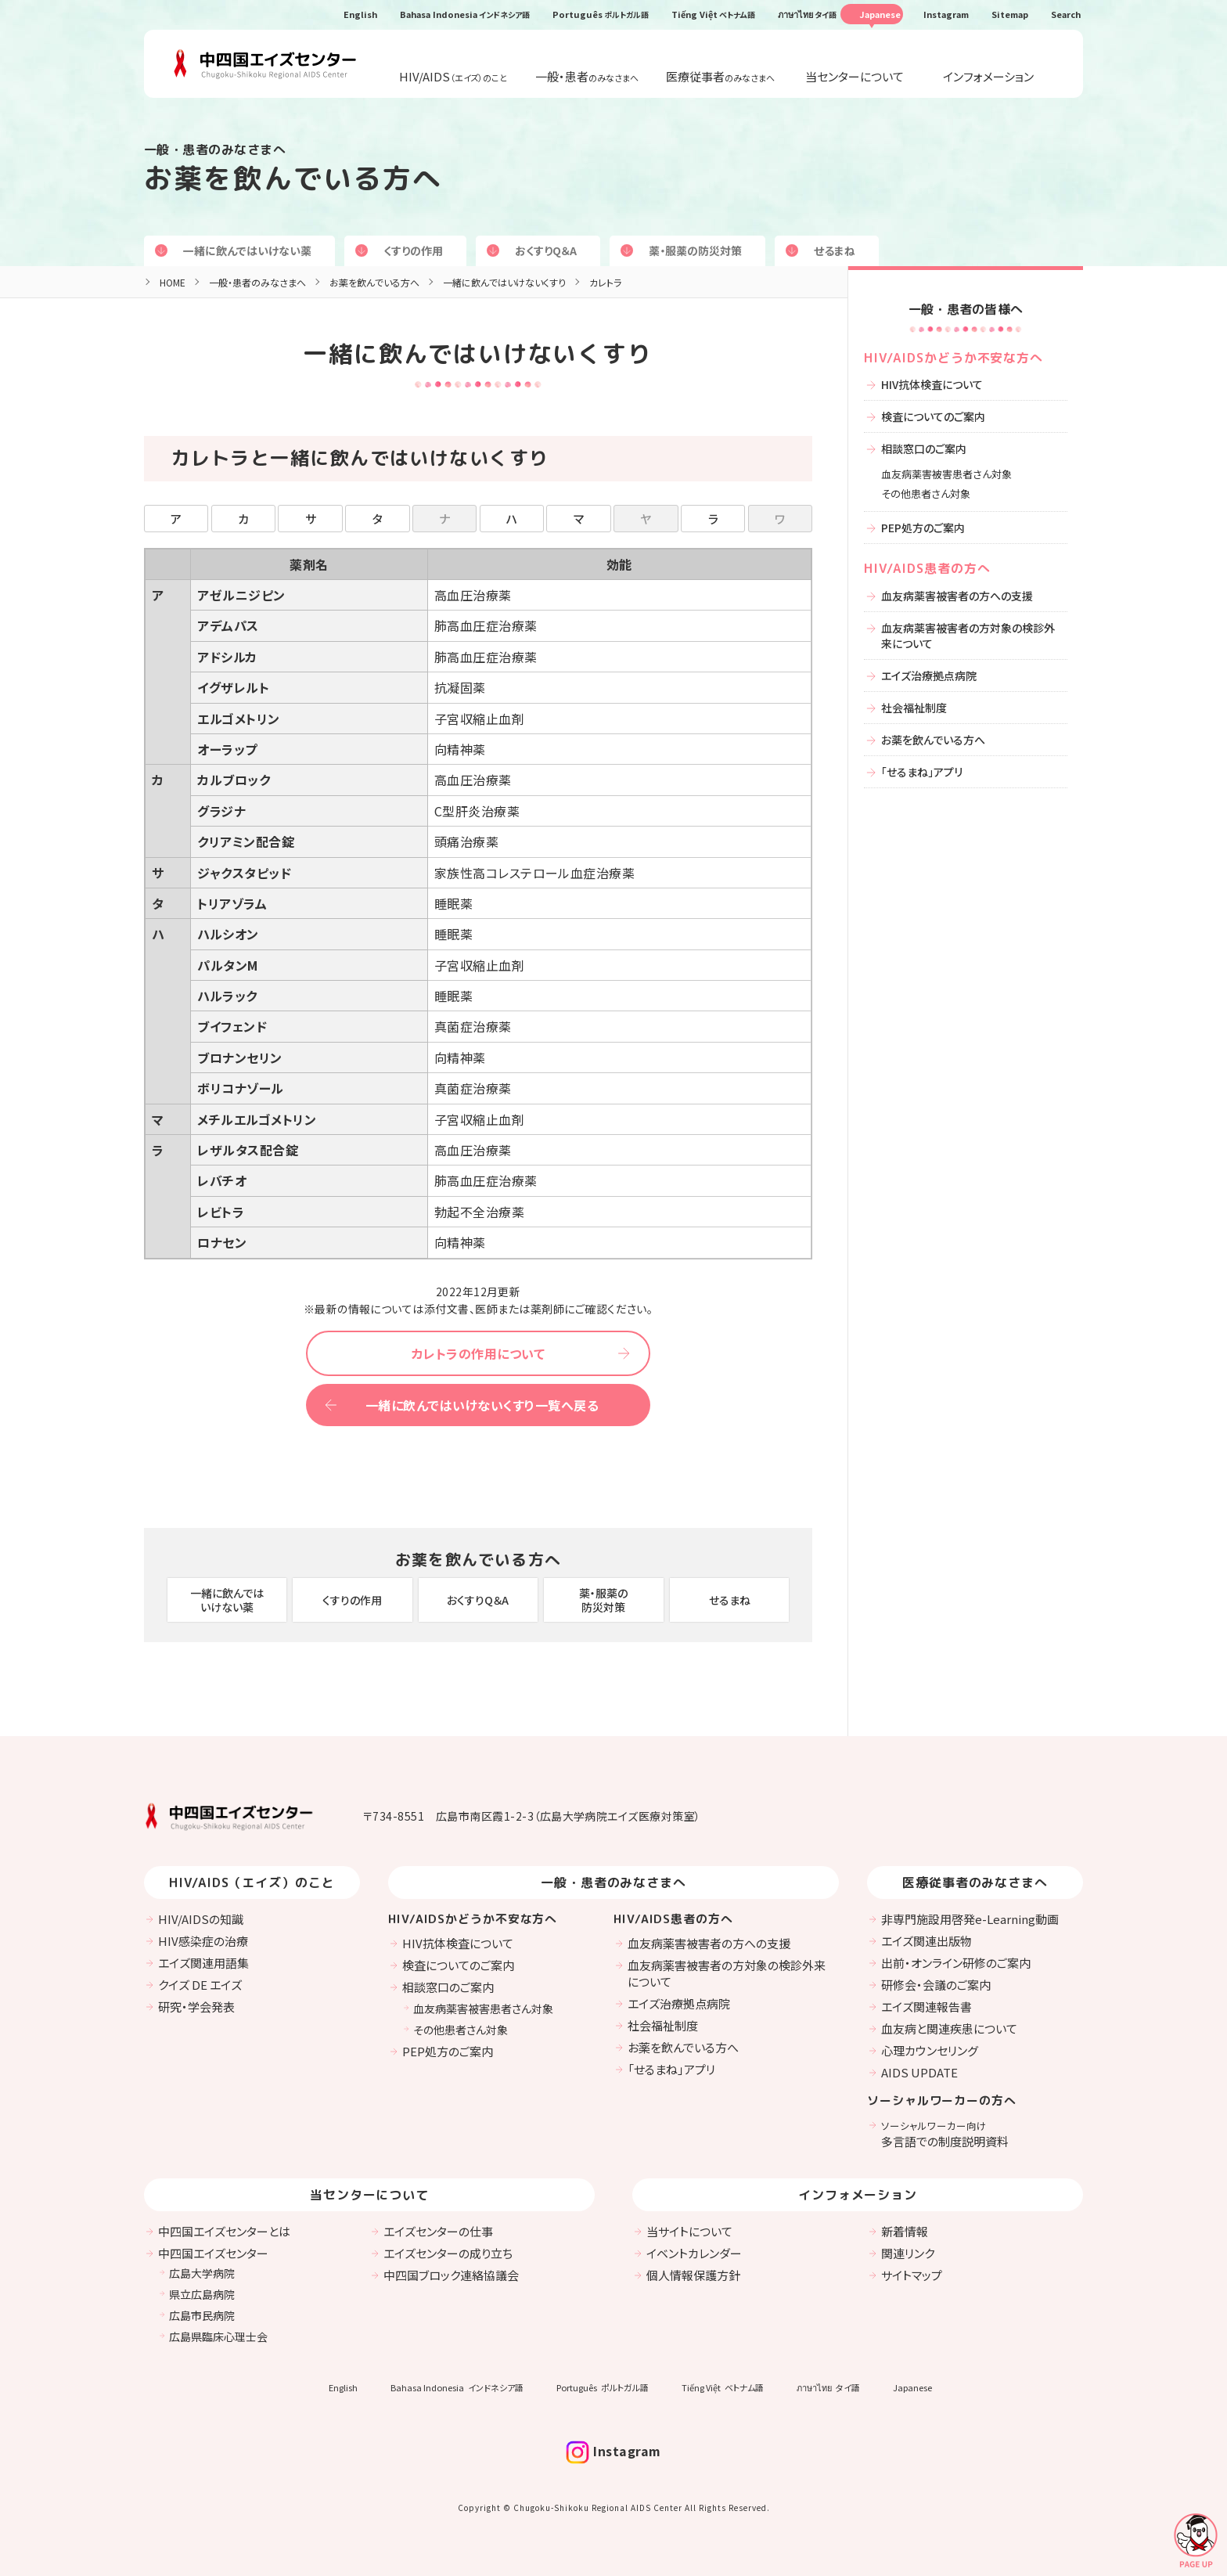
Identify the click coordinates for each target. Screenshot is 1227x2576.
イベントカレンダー (694, 2253)
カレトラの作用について (478, 1353)
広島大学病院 (202, 2273)
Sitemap (1009, 14)
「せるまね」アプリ (922, 772)
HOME (172, 282)
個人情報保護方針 (693, 2275)
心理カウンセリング (929, 2050)
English (360, 14)
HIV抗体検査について (932, 384)
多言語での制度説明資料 (945, 2133)
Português (600, 14)
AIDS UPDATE (919, 2072)
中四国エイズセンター (213, 2253)
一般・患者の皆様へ (966, 309)
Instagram (946, 14)
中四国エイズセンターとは (224, 2231)
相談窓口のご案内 (923, 448)
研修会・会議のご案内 (936, 1984)
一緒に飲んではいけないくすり (504, 282)
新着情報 (904, 2231)
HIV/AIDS (453, 76)
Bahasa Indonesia (465, 14)
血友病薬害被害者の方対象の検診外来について (968, 635)
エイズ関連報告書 (926, 2006)
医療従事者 (720, 76)
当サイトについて (689, 2231)
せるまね (834, 250)
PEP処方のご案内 (923, 527)
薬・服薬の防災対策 (695, 250)
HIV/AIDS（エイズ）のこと (252, 1882)
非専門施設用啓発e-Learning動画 (970, 1919)
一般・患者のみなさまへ (257, 282)
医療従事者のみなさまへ (975, 1882)
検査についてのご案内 (933, 416)
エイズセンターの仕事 (438, 2231)
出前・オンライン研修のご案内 (956, 1963)
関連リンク (907, 2253)
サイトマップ (911, 2275)
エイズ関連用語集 (203, 1963)
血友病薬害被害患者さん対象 (946, 474)
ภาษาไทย (807, 14)
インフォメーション (988, 76)
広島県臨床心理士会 (218, 2336)
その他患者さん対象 (925, 493)
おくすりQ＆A (546, 250)
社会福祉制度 (914, 707)
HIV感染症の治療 (203, 1941)
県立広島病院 (202, 2294)
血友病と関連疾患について (949, 2028)
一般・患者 (587, 76)
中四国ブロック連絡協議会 (451, 2275)
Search (1066, 14)
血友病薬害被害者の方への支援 (957, 595)
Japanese (880, 14)
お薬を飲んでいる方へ (293, 178)
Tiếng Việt (713, 14)
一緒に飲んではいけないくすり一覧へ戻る (482, 1405)
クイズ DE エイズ (200, 1984)
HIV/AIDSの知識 (200, 1919)
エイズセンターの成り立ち (448, 2253)
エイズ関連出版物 (926, 1941)
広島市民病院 (202, 2315)
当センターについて (854, 76)
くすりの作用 (413, 250)
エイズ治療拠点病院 (929, 675)
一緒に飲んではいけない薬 (247, 250)
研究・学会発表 (196, 2006)
